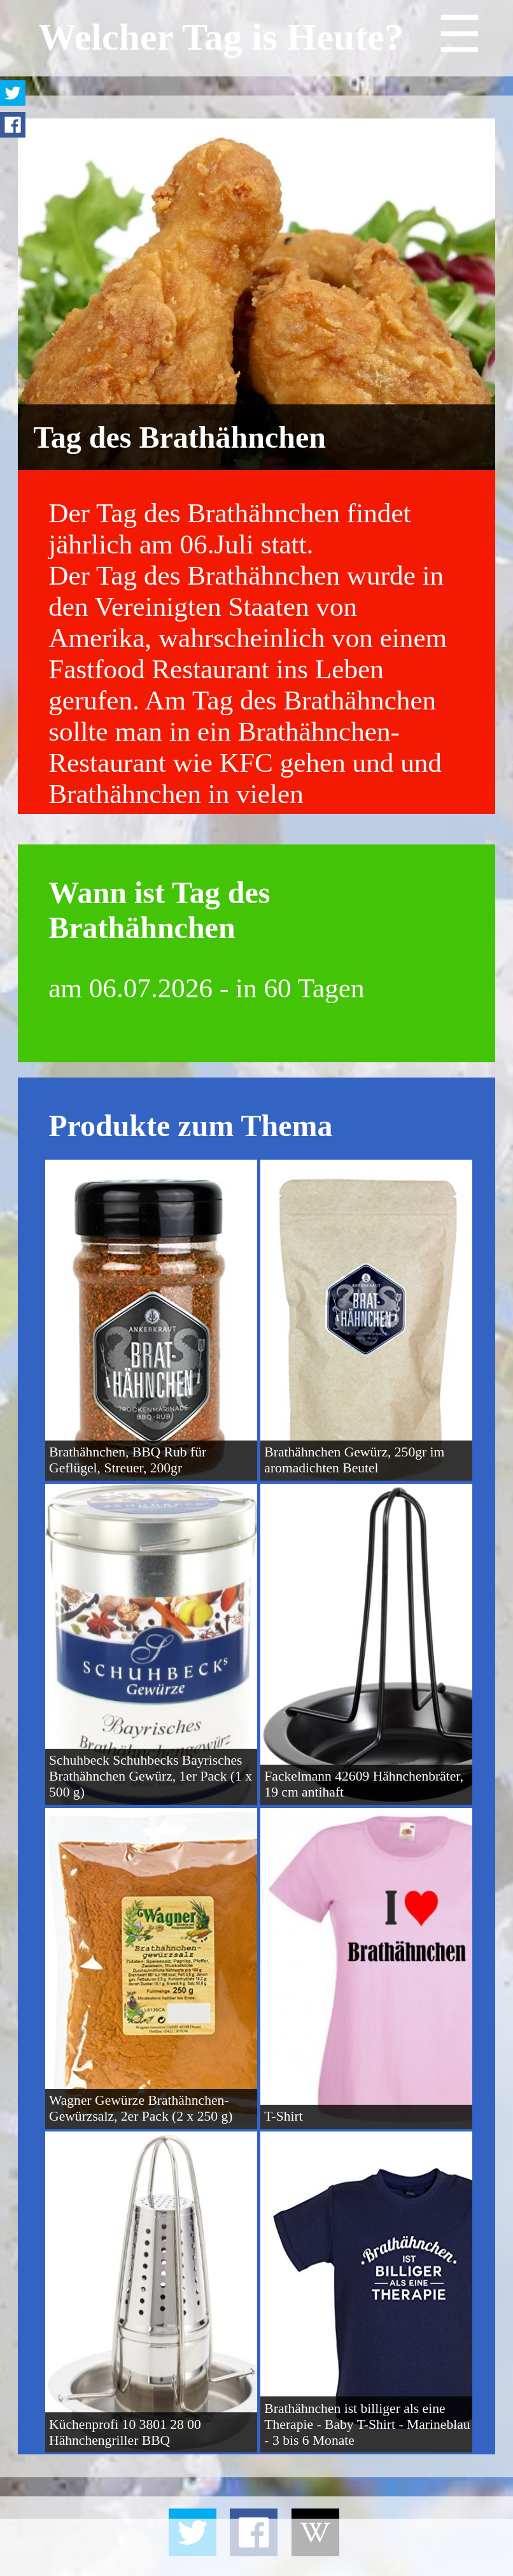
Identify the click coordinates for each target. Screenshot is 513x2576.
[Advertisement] (256, 2547)
